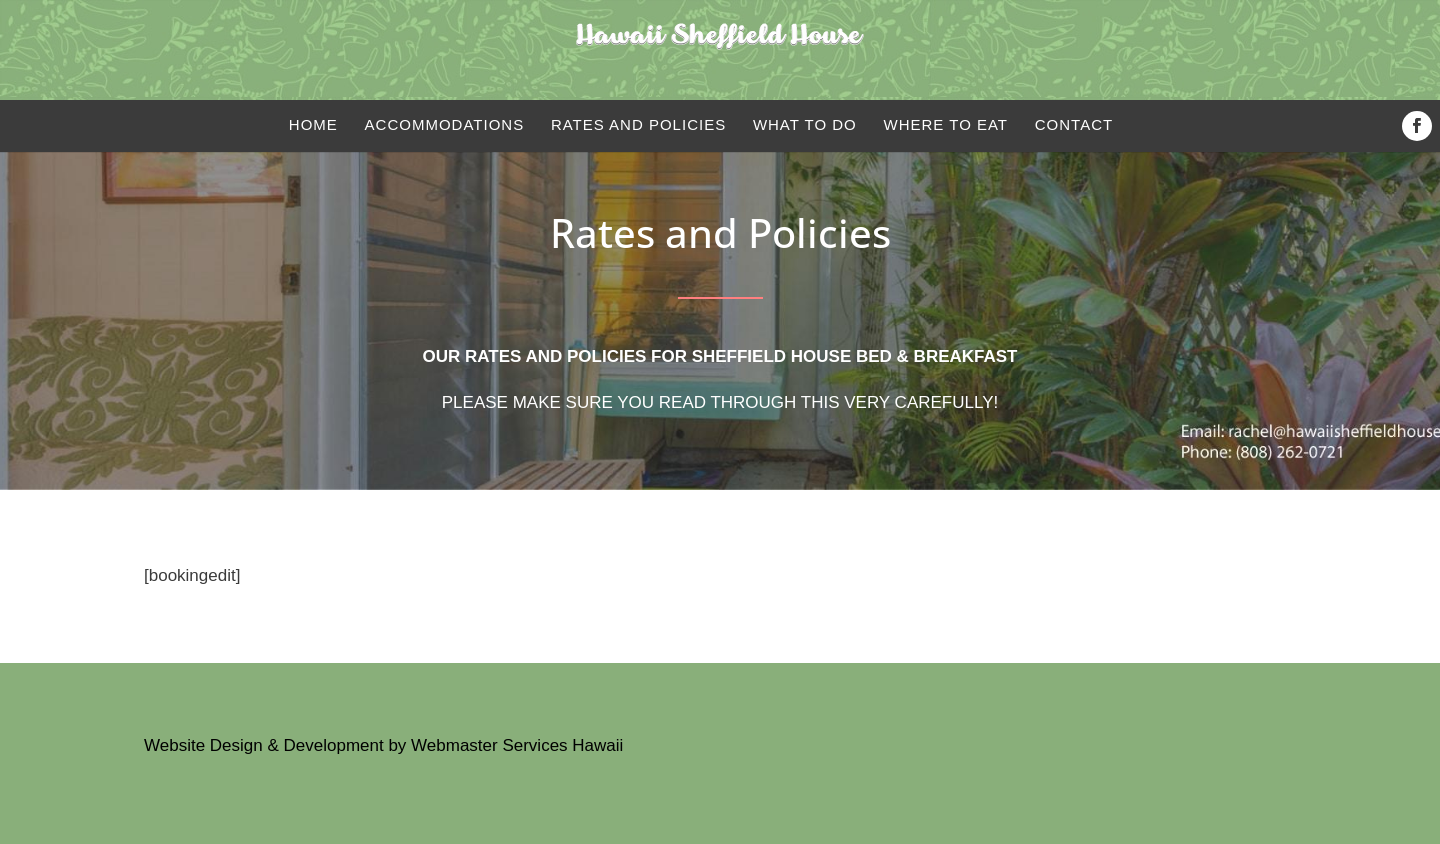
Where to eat (946, 124)
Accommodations (445, 124)
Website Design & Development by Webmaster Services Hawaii (383, 745)
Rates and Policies (638, 124)
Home (313, 124)
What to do (805, 124)
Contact (1074, 124)
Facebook (1421, 126)
